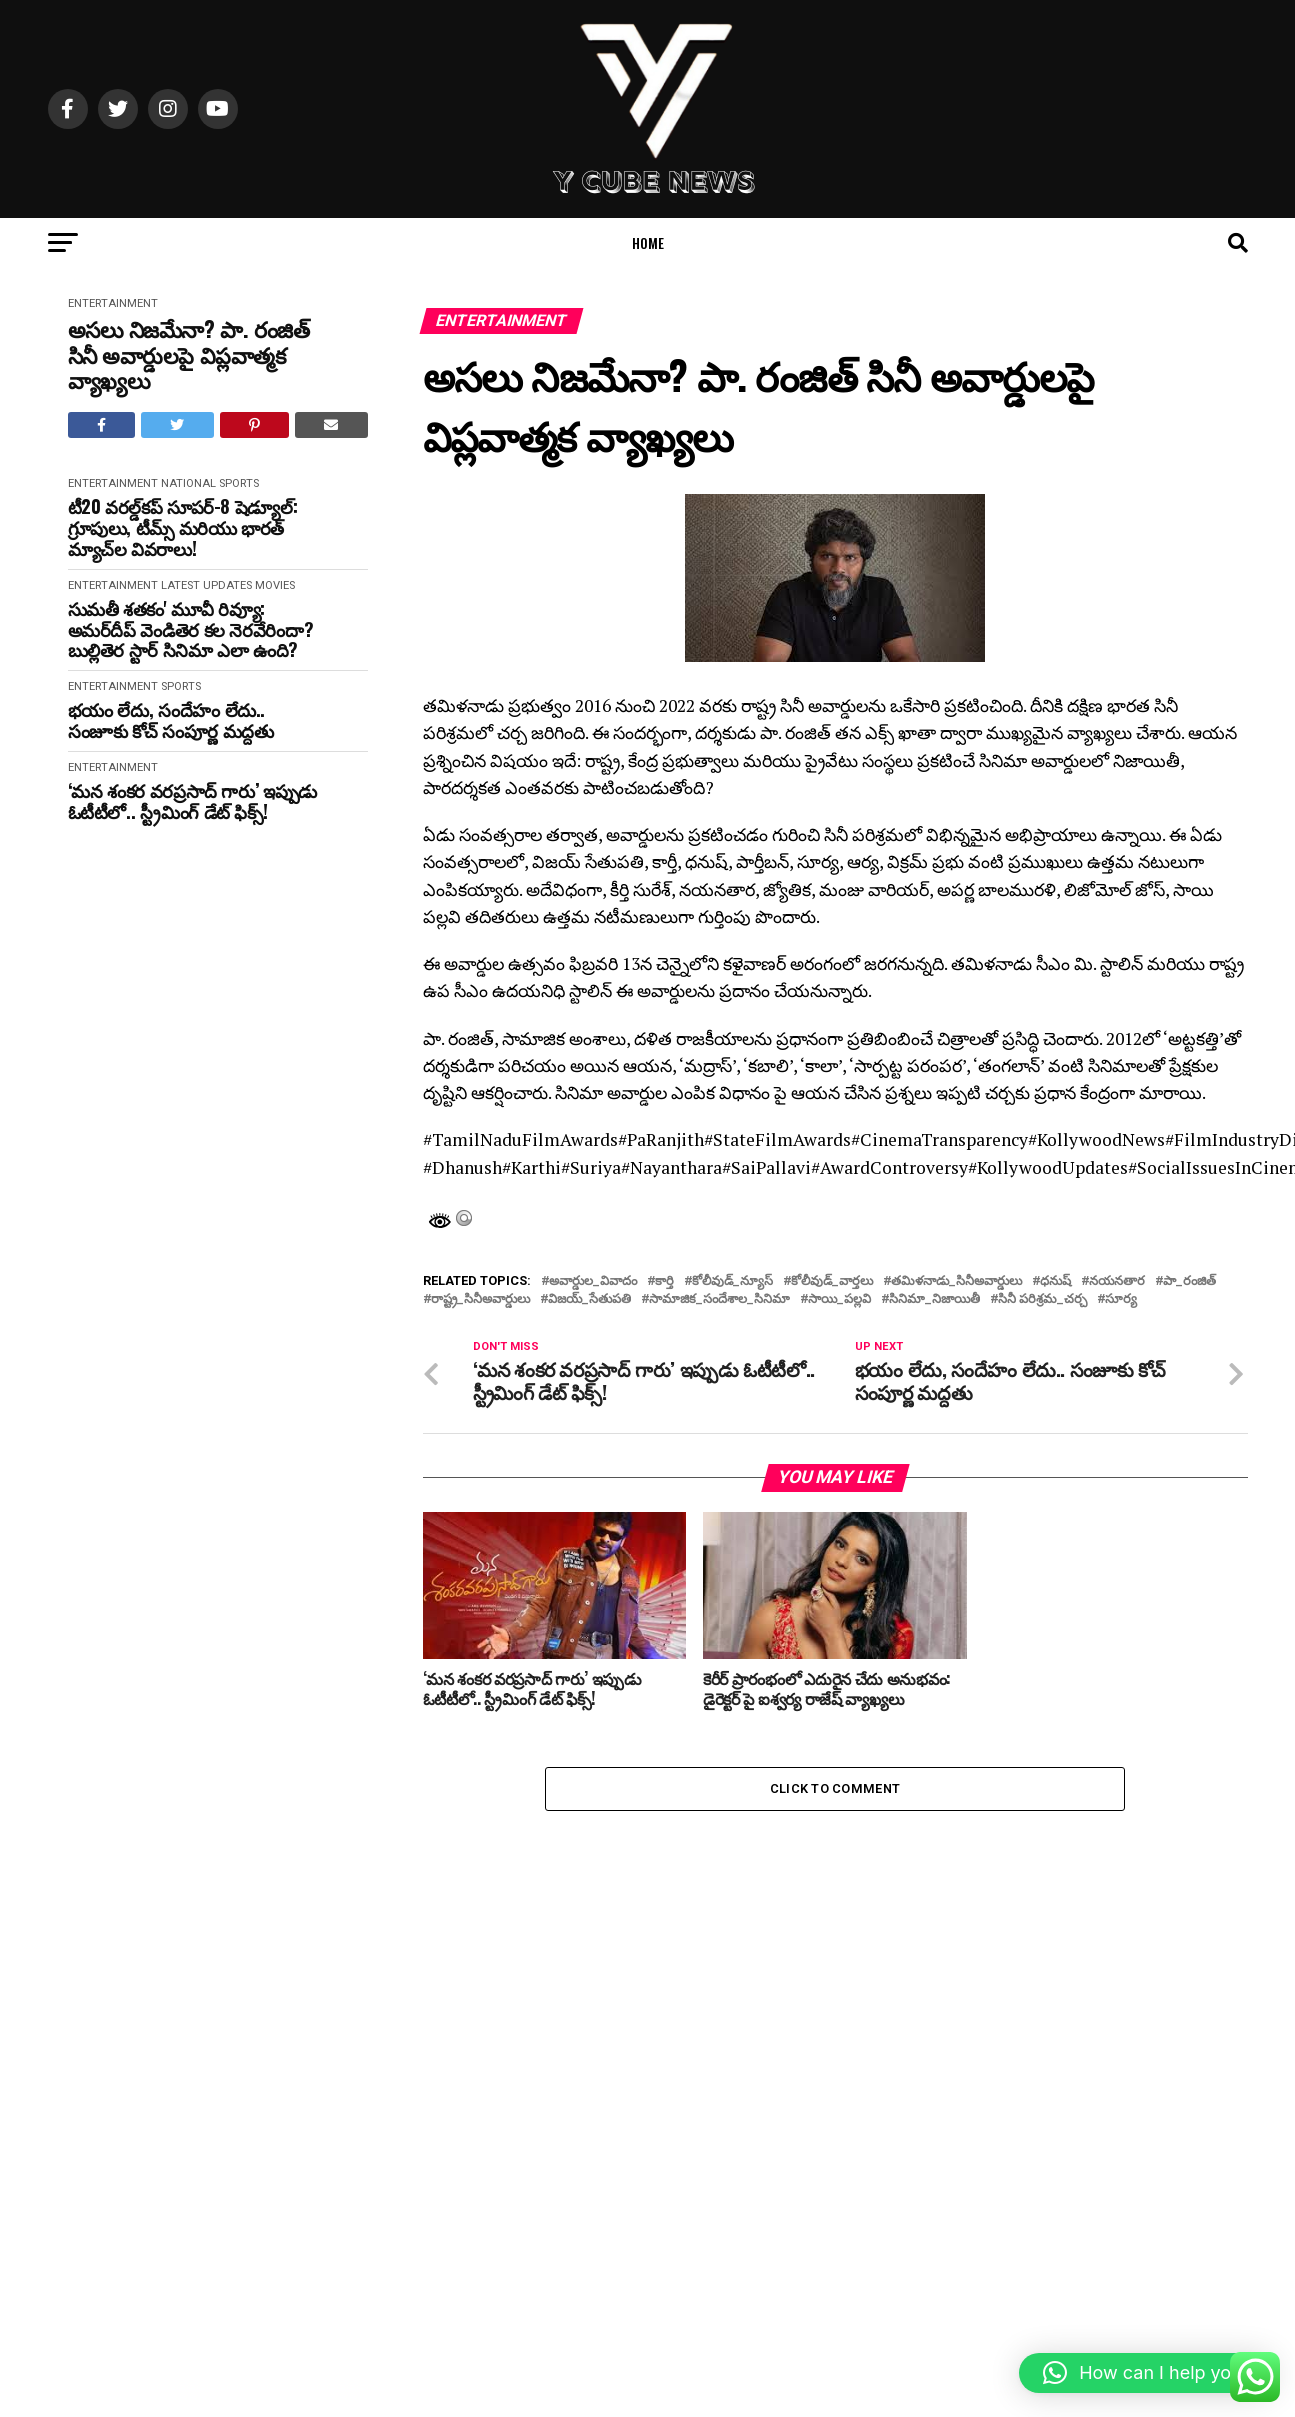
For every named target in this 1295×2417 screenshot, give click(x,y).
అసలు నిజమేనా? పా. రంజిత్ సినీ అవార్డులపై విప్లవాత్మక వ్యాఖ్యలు (189, 354)
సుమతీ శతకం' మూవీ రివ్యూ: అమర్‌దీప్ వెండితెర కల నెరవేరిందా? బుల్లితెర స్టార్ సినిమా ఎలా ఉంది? (191, 629)
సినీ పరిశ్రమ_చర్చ (1042, 1299)
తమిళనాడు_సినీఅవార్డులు (956, 1281)
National (188, 483)
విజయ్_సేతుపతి (589, 1299)
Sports (239, 483)
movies (275, 585)
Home (648, 242)
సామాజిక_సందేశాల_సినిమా (719, 1299)
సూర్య (1121, 1299)
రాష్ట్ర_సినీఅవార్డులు (480, 1299)
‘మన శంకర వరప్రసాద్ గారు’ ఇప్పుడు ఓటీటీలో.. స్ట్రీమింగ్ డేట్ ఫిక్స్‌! (192, 800)
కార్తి (664, 1281)
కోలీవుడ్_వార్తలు (832, 1281)
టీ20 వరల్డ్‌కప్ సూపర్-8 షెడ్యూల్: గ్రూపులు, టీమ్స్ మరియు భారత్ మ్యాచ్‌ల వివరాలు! (183, 527)
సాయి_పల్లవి (839, 1299)
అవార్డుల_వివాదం (593, 1281)
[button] (1147, 2373)
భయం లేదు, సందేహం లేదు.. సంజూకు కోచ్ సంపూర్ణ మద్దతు (171, 719)
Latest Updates (206, 585)
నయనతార (1117, 1281)
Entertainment (113, 303)
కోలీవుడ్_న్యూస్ (732, 1281)
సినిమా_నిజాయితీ (934, 1299)
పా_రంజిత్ (1189, 1281)
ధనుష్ (1055, 1281)
